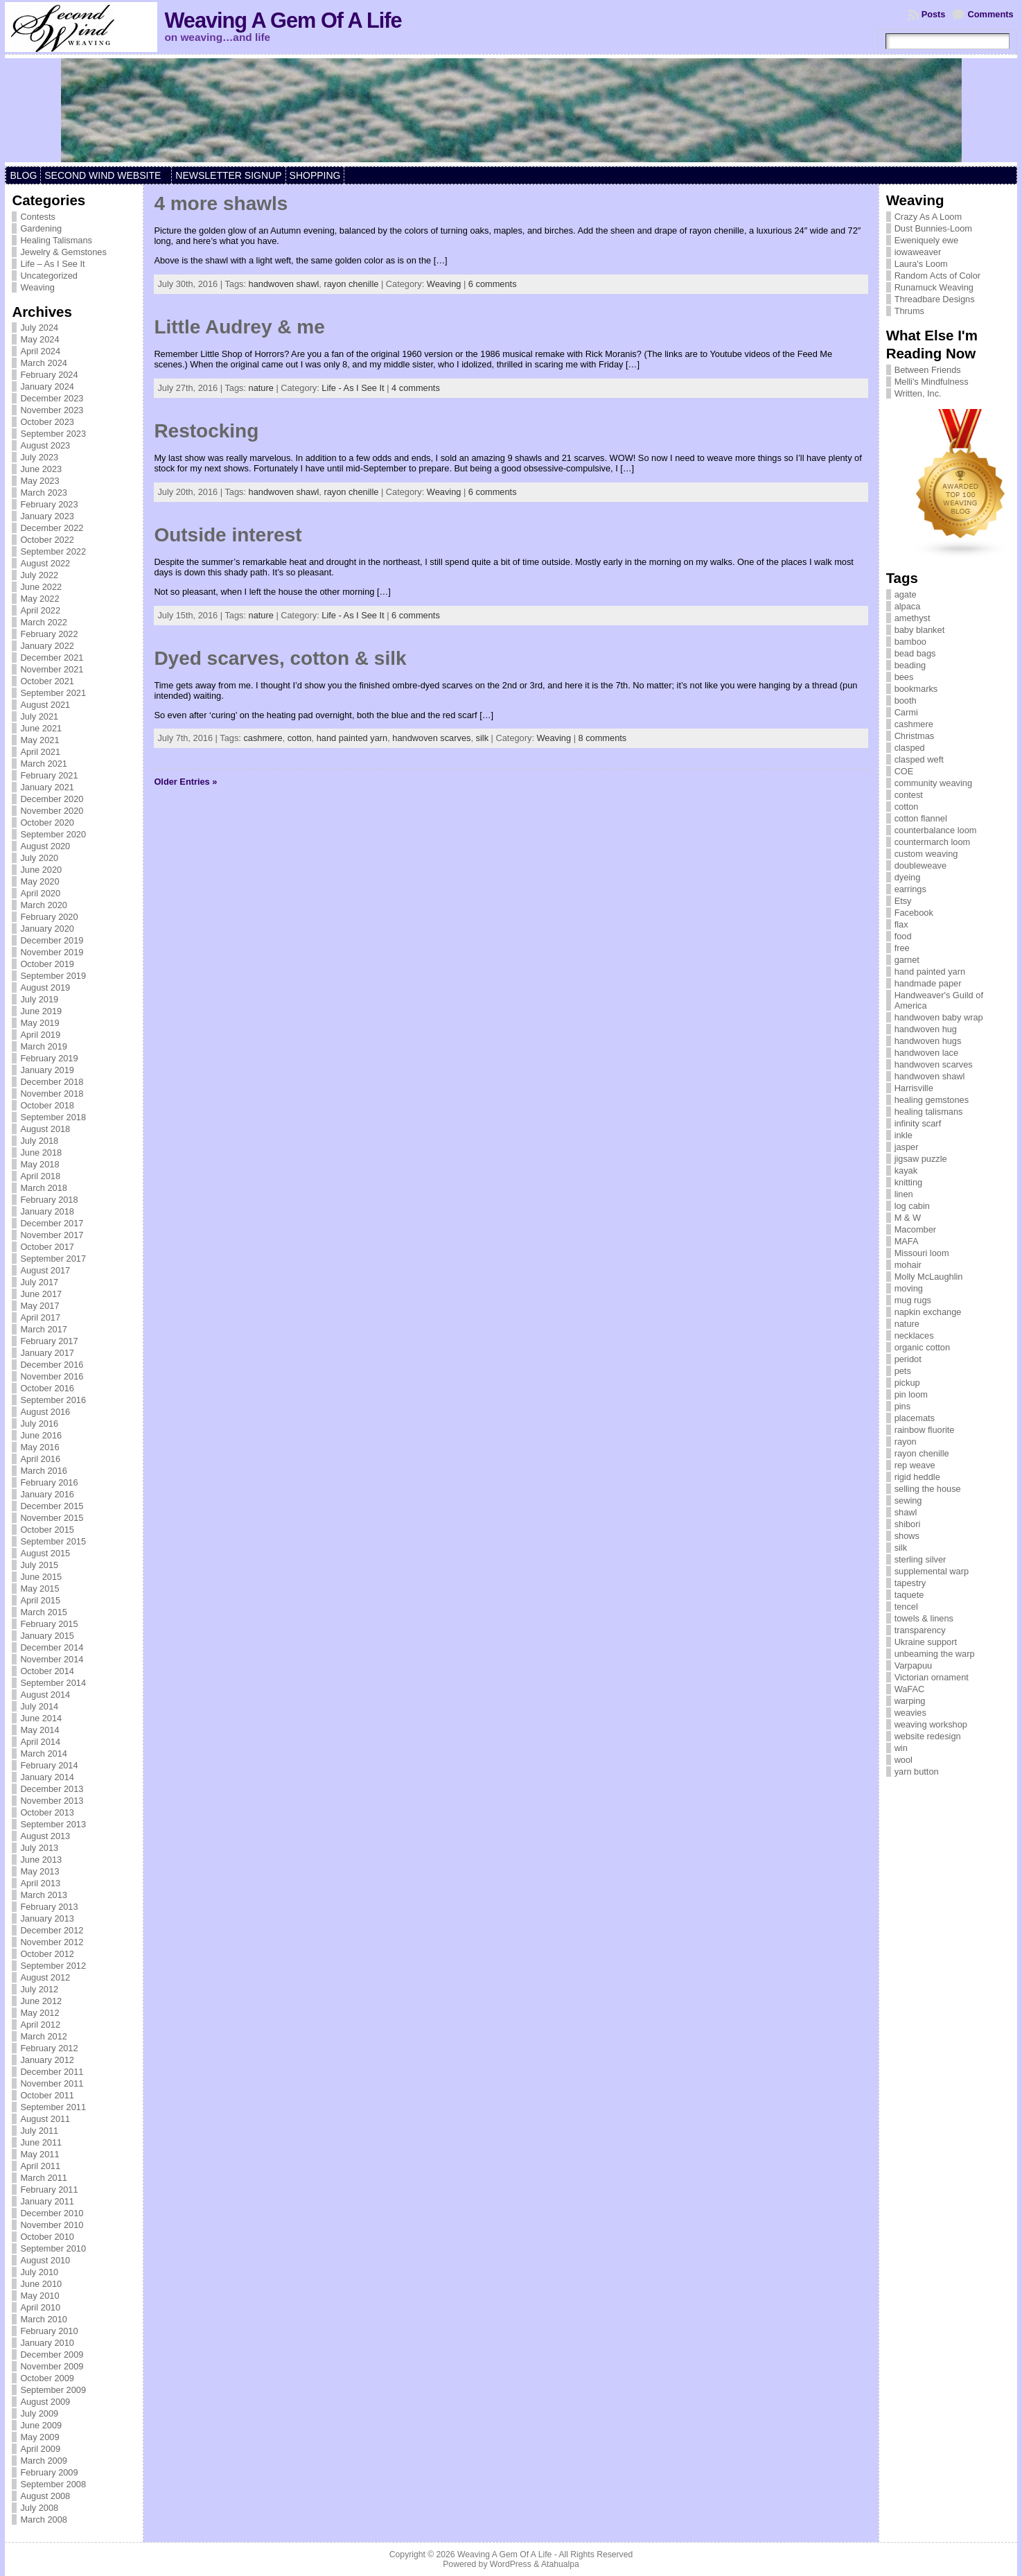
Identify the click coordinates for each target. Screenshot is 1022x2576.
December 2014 (51, 1647)
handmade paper (928, 983)
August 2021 (45, 704)
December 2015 (51, 1506)
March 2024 (43, 363)
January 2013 (47, 1918)
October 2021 (47, 681)
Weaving (37, 287)
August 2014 (45, 1694)
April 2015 (40, 1600)
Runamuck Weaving (934, 287)
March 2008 (43, 2519)
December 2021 (51, 657)
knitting (909, 1182)
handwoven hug (926, 1029)
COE (904, 771)
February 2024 (49, 374)
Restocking (206, 431)
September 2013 (53, 1824)
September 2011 (53, 2107)
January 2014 (47, 1777)
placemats (915, 1418)
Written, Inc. (918, 393)
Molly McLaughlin (929, 1276)
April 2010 (40, 2307)
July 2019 (39, 999)
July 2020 (39, 858)
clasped (910, 747)
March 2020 (43, 905)
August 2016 (45, 1412)
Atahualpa (560, 2564)
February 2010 (49, 2331)
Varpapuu (914, 1665)
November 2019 (51, 952)
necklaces (914, 1335)
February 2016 (49, 1482)
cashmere (262, 738)
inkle (904, 1135)
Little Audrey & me (239, 327)
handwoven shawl (284, 284)
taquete (909, 1595)
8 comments (603, 738)
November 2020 (51, 811)
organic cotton (922, 1347)
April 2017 (40, 1317)
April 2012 (40, 2024)
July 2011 (39, 2130)
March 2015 (43, 1612)
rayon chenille (351, 284)
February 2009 (49, 2472)
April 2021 (40, 752)
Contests (37, 216)
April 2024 (40, 351)
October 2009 (47, 2378)
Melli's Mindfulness (932, 381)
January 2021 (47, 787)
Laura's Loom (921, 264)
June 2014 (41, 1718)
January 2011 (47, 2201)
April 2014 (40, 1742)
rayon (906, 1441)
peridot (908, 1359)
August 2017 (45, 1270)
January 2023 (47, 516)
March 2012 (43, 2036)
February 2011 (49, 2189)
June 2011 (41, 2142)
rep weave (915, 1465)
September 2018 (53, 1117)
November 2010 (51, 2225)
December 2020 (51, 799)
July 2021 (39, 716)
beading (910, 665)
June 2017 (41, 1294)
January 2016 (47, 1494)
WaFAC (910, 1689)
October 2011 (47, 2095)
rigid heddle (917, 1477)
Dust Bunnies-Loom (933, 228)
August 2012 (45, 1977)
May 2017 (39, 1305)
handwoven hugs (928, 1041)
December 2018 (51, 1082)
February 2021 (49, 775)
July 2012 (39, 1989)
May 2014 (39, 1730)
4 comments (415, 388)
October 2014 (47, 1671)
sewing (908, 1500)
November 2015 (51, 1518)
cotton (300, 738)
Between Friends (928, 370)
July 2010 (39, 2272)
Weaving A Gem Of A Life (282, 20)
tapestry (910, 1583)
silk (482, 738)
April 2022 (40, 610)
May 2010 (39, 2295)
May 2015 (39, 1588)
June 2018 (41, 1152)
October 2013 (47, 1812)
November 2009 (51, 2366)
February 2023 (49, 504)
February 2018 (49, 1199)
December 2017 (51, 1223)
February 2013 (49, 1906)
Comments (990, 14)
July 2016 (39, 1423)
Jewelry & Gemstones (63, 252)
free (902, 948)
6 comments (492, 284)
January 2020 (47, 928)
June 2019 (41, 1011)
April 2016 (40, 1459)
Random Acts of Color (937, 275)
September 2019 (53, 976)
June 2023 (41, 469)
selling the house (928, 1488)
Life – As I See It (52, 264)
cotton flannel (921, 818)
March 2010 (43, 2319)
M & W (908, 1217)
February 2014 (49, 1765)
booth (906, 700)
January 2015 (47, 1635)
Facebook (914, 912)
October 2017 (47, 1247)
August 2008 (45, 2496)
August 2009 (45, 2401)
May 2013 (39, 1871)
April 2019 (40, 1034)
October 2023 (47, 422)
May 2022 (39, 598)
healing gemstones (932, 1100)
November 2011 (51, 2083)
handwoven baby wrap (939, 1017)
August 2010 (45, 2260)
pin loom (911, 1394)
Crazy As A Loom (928, 216)
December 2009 (51, 2354)
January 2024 (47, 386)
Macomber (915, 1229)
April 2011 (40, 2166)
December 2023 (51, 398)
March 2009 (43, 2460)
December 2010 (51, 2213)
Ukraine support (926, 1642)
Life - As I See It (352, 388)
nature (261, 388)
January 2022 (47, 646)
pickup (907, 1382)
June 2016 (41, 1435)
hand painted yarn (352, 738)
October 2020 (47, 822)
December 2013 (51, 1789)
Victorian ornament (932, 1677)
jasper (907, 1147)
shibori (908, 1524)
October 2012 (47, 1954)
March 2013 (43, 1895)
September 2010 (53, 2248)
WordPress (510, 2564)
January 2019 (47, 1070)
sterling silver (920, 1559)
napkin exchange (928, 1312)
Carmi (906, 712)
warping (910, 1701)
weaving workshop (931, 1724)
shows (907, 1536)
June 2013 (41, 1859)
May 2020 (39, 881)
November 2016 (51, 1376)
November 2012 (51, 1942)
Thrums (909, 311)
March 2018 (43, 1188)
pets (903, 1371)
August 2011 (45, 2119)
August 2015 (45, 1553)
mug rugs (913, 1300)
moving (909, 1288)
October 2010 (47, 2236)
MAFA (907, 1241)
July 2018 (39, 1140)
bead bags (915, 653)
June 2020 (41, 869)
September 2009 (53, 2390)
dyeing (908, 877)
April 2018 (40, 1176)
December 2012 (51, 1930)
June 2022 (41, 587)
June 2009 (41, 2425)
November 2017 (51, 1235)
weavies (910, 1712)
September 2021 (53, 693)
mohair (908, 1265)
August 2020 (45, 846)
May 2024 (39, 339)
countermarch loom (933, 842)
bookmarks (916, 689)
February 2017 (49, 1341)
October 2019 (47, 964)
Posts (934, 14)
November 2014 (51, 1659)
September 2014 (53, 1683)
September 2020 (53, 834)
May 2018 (39, 1164)
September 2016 (53, 1400)
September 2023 (53, 433)
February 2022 (49, 634)
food (903, 936)
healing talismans (929, 1111)
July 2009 (39, 2413)
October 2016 (47, 1388)
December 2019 (51, 940)
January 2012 (47, 2060)
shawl (906, 1512)
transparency (920, 1630)
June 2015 (41, 1577)
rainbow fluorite (925, 1430)
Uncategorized (49, 275)
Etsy (903, 901)
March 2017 (43, 1329)
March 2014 (43, 1753)
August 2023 (45, 445)
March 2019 (43, 1046)
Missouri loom (922, 1253)
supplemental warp (932, 1571)
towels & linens (924, 1618)
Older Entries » (185, 781)
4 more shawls (221, 203)
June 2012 (41, 2001)
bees (904, 677)
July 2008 (39, 2508)
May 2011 (39, 2154)
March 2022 (43, 622)
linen (904, 1194)
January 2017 (47, 1353)
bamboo (910, 641)
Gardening (41, 228)
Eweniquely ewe (926, 240)
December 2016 (51, 1364)
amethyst (913, 618)
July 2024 (39, 327)
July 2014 (39, 1706)
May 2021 (39, 740)
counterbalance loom (936, 830)
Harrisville (914, 1088)
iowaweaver (918, 252)
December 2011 (51, 2071)
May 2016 (39, 1447)
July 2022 (39, 575)
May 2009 (39, 2437)
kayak (906, 1170)
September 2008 (53, 2484)
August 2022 (45, 563)
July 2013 (39, 1848)
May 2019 (39, 1023)
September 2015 (53, 1541)
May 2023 (39, 481)
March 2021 (43, 763)
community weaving (933, 783)
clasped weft (919, 759)
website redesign (928, 1736)
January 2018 (47, 1211)
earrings (910, 889)
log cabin (912, 1206)
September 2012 (53, 1965)
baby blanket (920, 630)
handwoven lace (927, 1052)
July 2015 (39, 1565)
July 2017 (39, 1282)
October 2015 (47, 1529)
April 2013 (40, 1883)
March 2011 (43, 2178)
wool (904, 1760)
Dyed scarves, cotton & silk (280, 658)
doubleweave (920, 865)
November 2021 (51, 669)
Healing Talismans (56, 240)
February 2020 (49, 917)
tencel (906, 1606)
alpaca (908, 606)
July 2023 (39, 457)
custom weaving (926, 853)
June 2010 (41, 2284)
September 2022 (53, 551)
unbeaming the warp (935, 1653)
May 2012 (39, 2013)
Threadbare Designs (935, 299)
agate (906, 594)
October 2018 (47, 1105)
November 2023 (51, 410)
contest (909, 795)
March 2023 (43, 492)
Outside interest (227, 535)
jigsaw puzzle (921, 1159)
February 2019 (49, 1058)
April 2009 (40, 2449)
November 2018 (51, 1093)
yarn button (917, 1771)
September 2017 (53, 1258)
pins (902, 1406)
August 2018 (45, 1129)
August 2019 (45, 987)
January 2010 (47, 2343)
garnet (907, 960)
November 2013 (51, 1800)
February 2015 (49, 1624)
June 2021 (41, 728)
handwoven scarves (431, 738)
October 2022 (47, 539)
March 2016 (43, 1470)
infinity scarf (918, 1123)
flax (901, 924)
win (901, 1748)
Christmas (915, 736)
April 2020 (40, 893)
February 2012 (49, 2048)
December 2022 (51, 528)
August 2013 (45, 1836)
